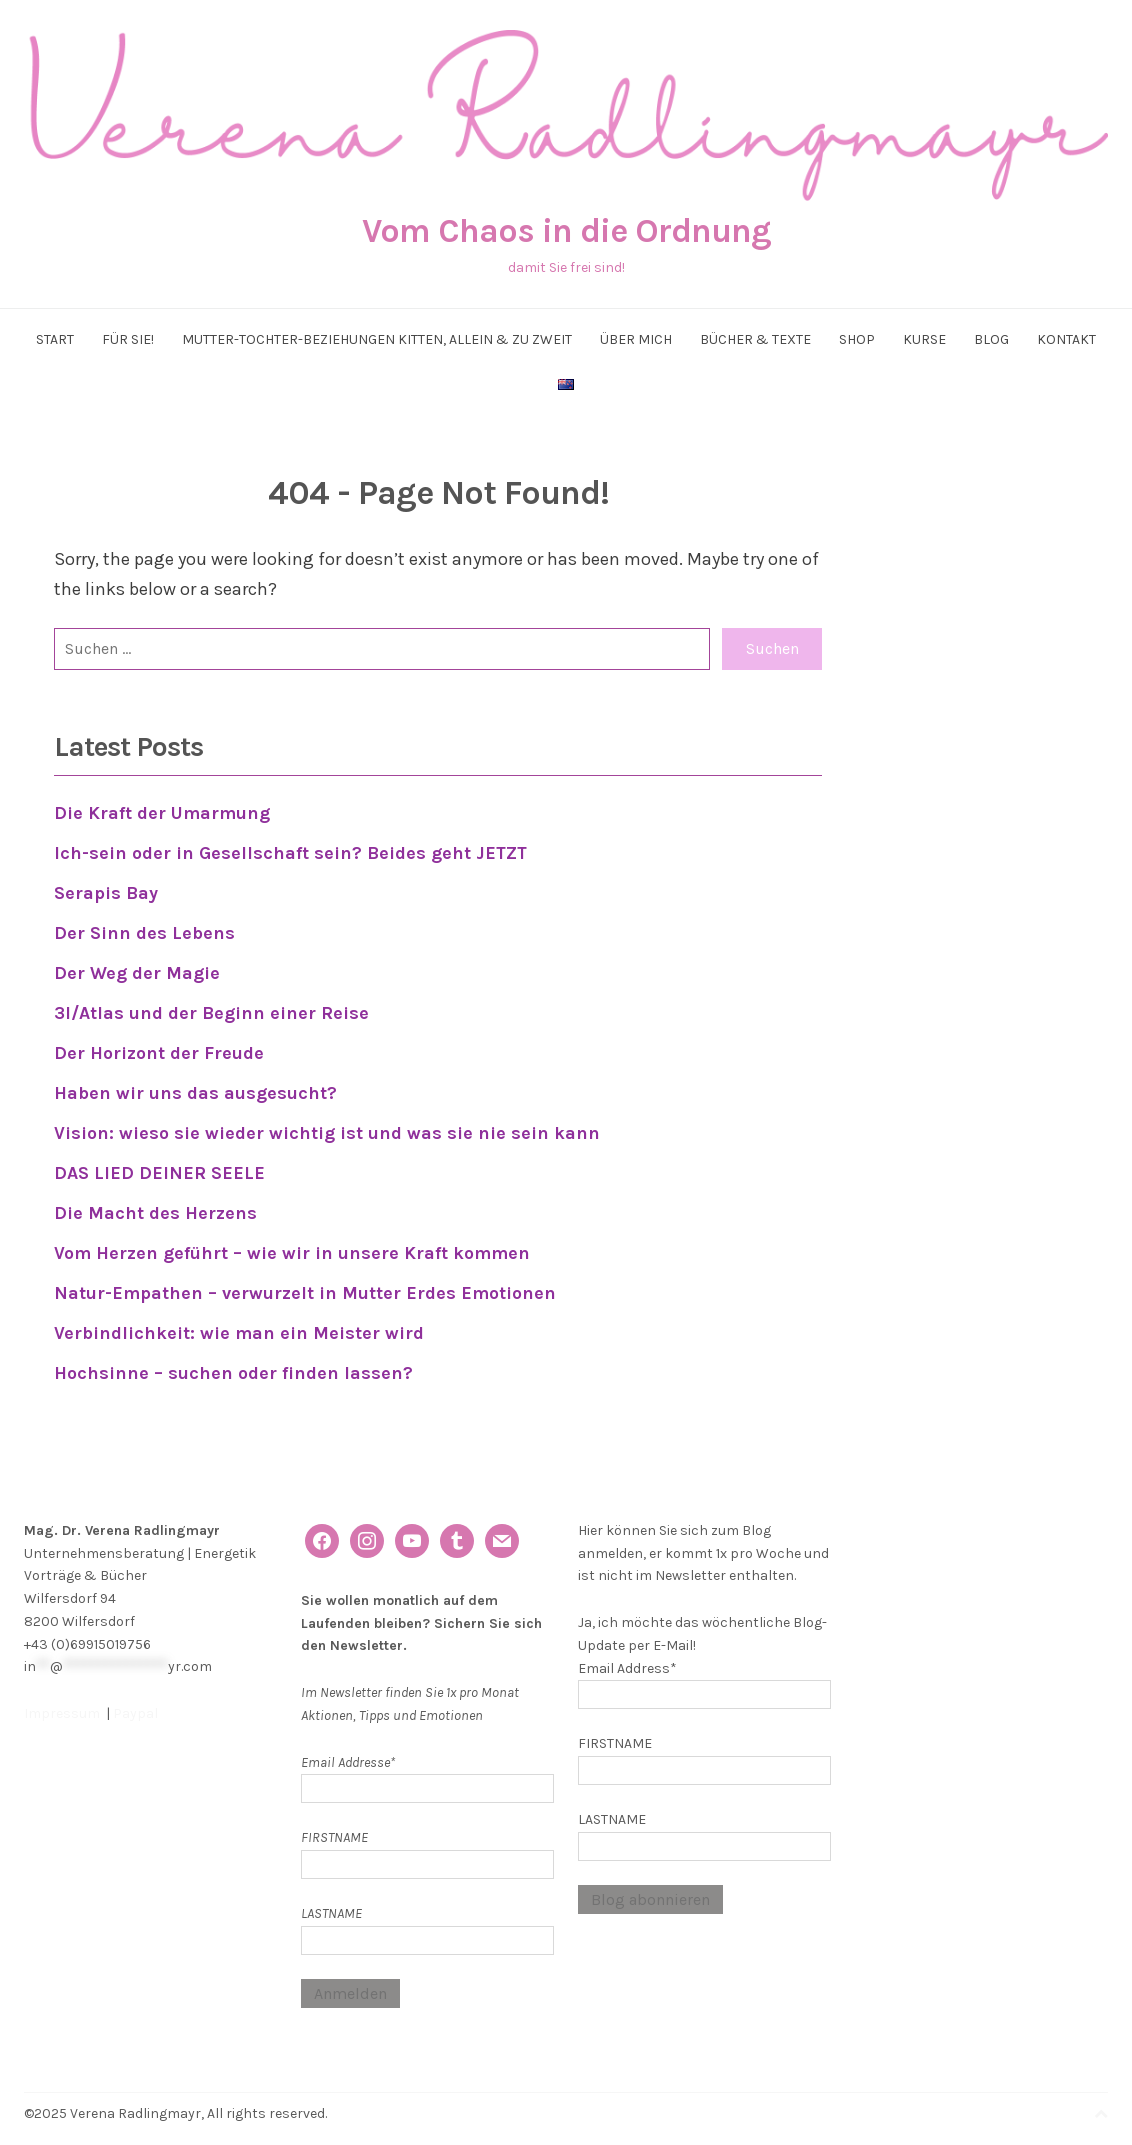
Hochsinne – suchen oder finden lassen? (233, 1359)
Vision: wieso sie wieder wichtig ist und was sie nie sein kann (327, 1125)
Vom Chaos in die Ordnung (566, 231)
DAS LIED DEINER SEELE (159, 1164)
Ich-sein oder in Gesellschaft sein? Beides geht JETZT (291, 852)
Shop (857, 339)
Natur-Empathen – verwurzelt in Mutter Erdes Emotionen (305, 1281)
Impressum (63, 1698)
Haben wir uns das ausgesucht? (198, 1086)
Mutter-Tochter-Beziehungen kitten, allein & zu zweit (377, 339)
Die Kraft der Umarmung (162, 813)
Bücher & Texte (755, 339)
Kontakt (1066, 339)
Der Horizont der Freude (159, 1047)
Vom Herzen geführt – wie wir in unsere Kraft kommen (292, 1242)
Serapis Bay (106, 891)
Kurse (924, 339)
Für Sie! (128, 339)
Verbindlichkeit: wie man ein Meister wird (239, 1320)
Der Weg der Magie (137, 969)
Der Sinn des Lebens (144, 930)
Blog (991, 339)
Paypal (135, 1698)
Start (55, 339)
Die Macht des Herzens (155, 1203)
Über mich (636, 339)
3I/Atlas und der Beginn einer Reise (211, 1008)
